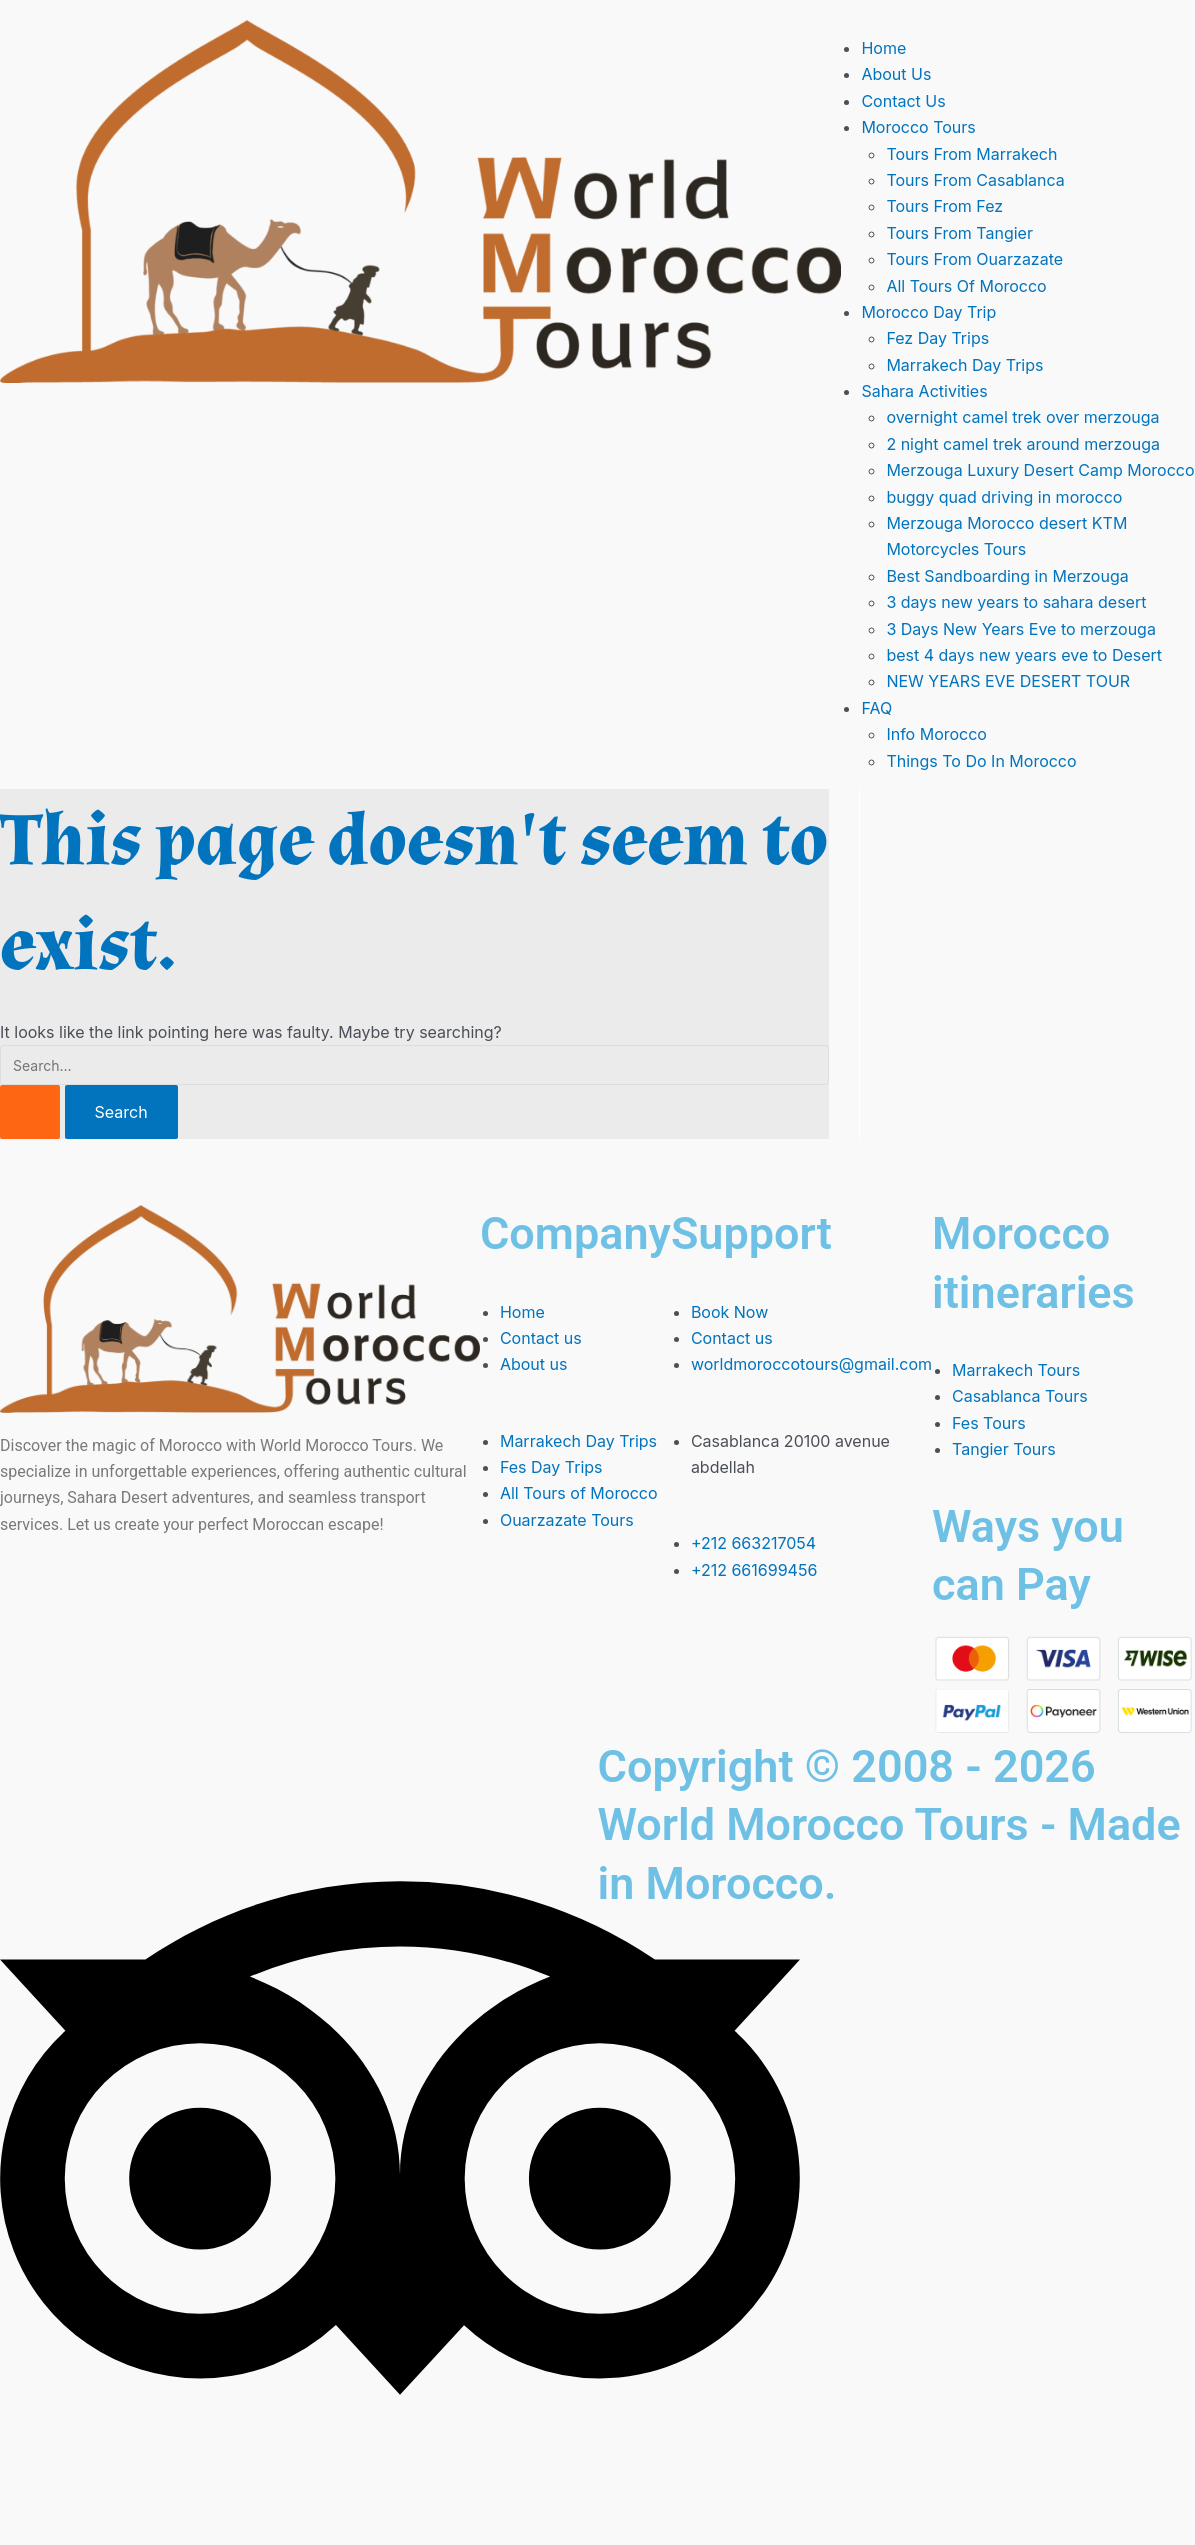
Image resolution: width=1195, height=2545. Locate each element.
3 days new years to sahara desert (1016, 602)
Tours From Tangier (959, 233)
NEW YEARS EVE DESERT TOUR (1008, 681)
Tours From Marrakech (971, 154)
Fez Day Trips (937, 338)
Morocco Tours (918, 127)
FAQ (876, 708)
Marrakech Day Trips (964, 365)
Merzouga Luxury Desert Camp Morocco (1040, 470)
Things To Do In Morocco (981, 761)
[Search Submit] (30, 1112)
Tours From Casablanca (975, 180)
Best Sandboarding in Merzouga (1007, 576)
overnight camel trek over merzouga (1022, 417)
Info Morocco (936, 734)
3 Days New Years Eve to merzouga (1021, 629)
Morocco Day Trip (928, 312)
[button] (1028, 127)
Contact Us (903, 101)
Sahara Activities (924, 391)
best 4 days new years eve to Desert (1024, 655)
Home (883, 48)
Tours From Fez (944, 206)
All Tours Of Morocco (966, 286)
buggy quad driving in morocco (1004, 497)
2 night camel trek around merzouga (1023, 444)
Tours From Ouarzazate (974, 259)
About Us (896, 74)
